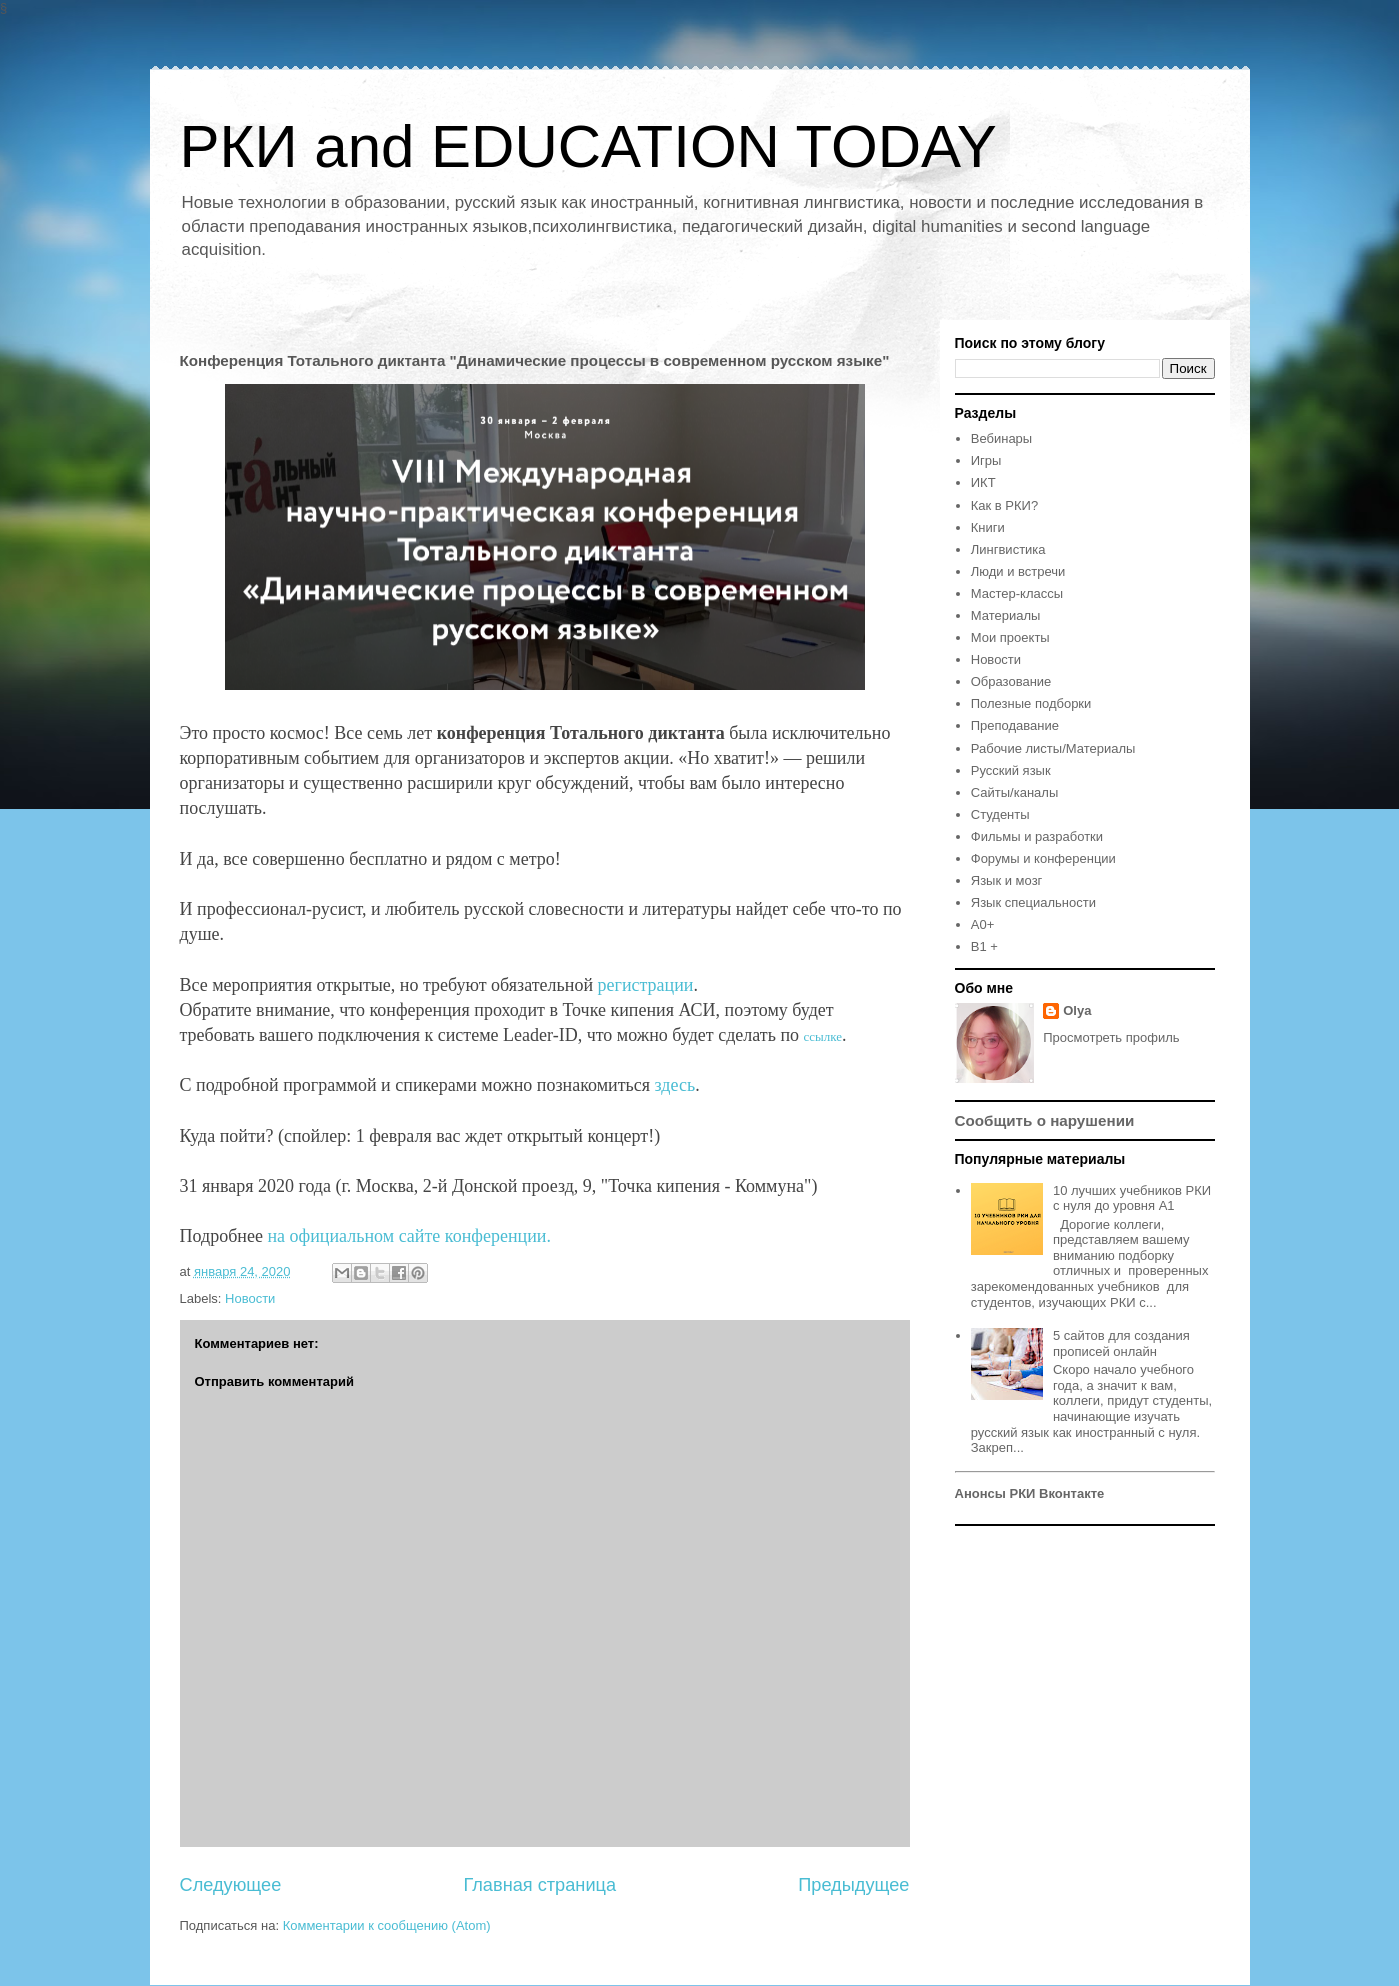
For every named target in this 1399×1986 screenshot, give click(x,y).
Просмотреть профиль (1111, 1037)
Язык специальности (1033, 902)
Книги (988, 527)
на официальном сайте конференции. (409, 1236)
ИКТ (983, 482)
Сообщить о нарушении (1045, 1120)
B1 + (984, 946)
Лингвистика (1008, 549)
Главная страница (539, 1885)
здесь (675, 1085)
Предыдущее (853, 1885)
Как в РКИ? (1004, 505)
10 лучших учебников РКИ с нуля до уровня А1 (1132, 1198)
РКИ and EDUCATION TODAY (588, 146)
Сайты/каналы (1014, 792)
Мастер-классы (1017, 593)
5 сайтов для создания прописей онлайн (1121, 1343)
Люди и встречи (1018, 571)
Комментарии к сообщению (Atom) (387, 1925)
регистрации (646, 985)
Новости (250, 1298)
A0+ (983, 924)
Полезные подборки (1031, 703)
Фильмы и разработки (1037, 836)
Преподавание (1015, 725)
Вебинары (1001, 438)
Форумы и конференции (1043, 858)
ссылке (823, 1036)
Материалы (1006, 615)
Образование (1011, 681)
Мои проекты (1010, 637)
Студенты (1000, 814)
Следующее (231, 1885)
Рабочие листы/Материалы (1053, 748)
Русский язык (1011, 770)
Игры (986, 460)
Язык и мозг (1007, 880)
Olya (1077, 1010)
